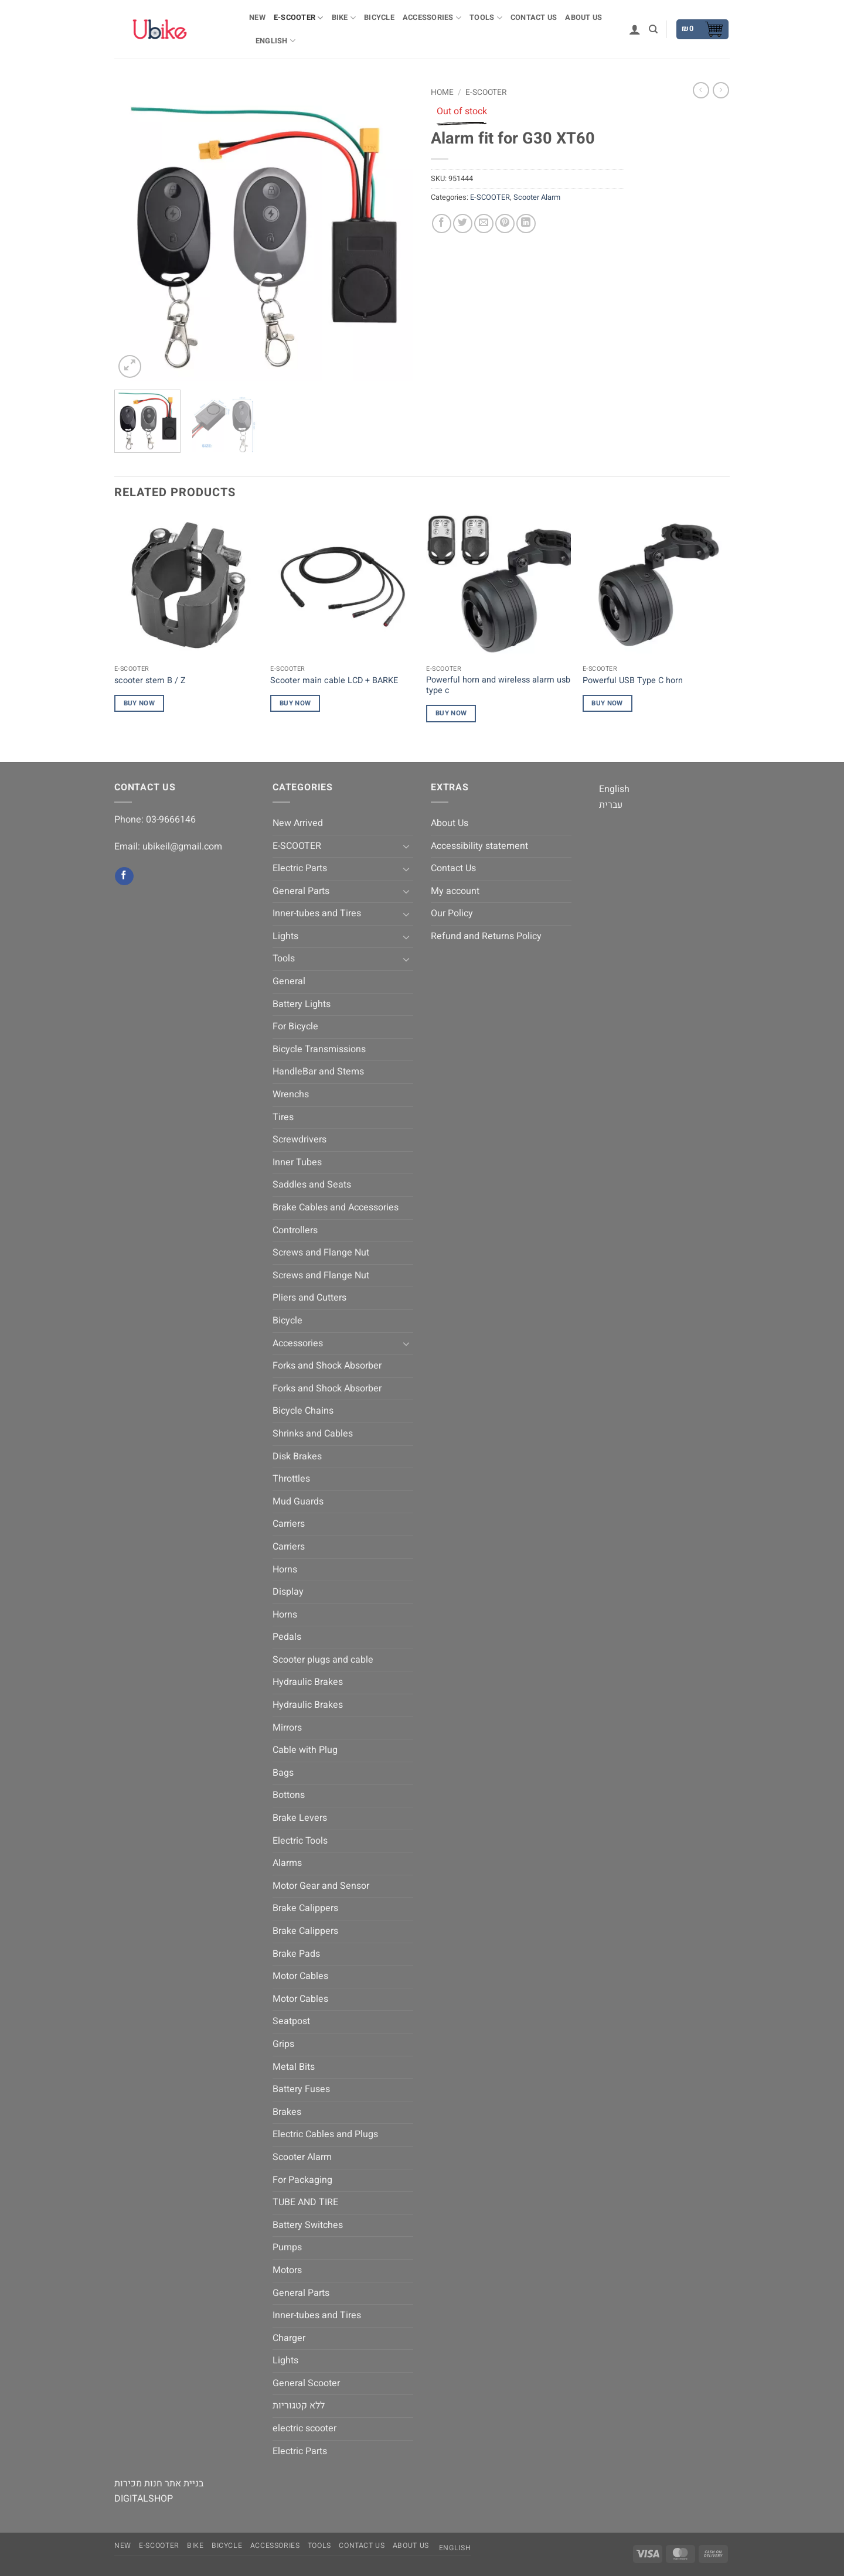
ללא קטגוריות (299, 2405)
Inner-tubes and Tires (317, 913)
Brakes (287, 2112)
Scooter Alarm (536, 197)
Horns (285, 1569)
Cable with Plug (305, 1750)
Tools (485, 17)
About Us (583, 17)
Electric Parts (300, 868)
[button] (635, 29)
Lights (285, 936)
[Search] (653, 29)
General (289, 981)
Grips (283, 2044)
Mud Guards (298, 1502)
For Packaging (302, 2180)
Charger (289, 2338)
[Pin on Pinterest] (505, 223)
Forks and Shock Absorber (327, 1366)
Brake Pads (296, 1954)
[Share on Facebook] (441, 223)
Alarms (287, 1863)
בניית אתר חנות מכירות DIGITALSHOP (158, 2491)
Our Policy (452, 913)
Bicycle (379, 17)
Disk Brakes (297, 1456)
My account (455, 891)
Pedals (287, 1637)
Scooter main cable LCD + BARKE (334, 681)
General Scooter (306, 2383)
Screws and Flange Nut (321, 1253)
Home (442, 92)
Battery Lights (302, 1004)
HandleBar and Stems (318, 1071)
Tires (283, 1117)
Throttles (291, 1479)
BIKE (344, 17)
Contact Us (534, 17)
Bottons (289, 1795)
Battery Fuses (301, 2089)
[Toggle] (406, 846)
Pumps (287, 2247)
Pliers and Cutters (309, 1298)
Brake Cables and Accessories (336, 1207)
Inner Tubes (297, 1162)
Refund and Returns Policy (486, 936)
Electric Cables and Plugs (325, 2134)
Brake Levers (300, 1818)
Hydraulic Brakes (308, 1682)
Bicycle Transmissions (319, 1049)
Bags (283, 1773)
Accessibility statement (479, 846)
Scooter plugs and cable (323, 1660)
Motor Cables (300, 1976)
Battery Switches (308, 2225)
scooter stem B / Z (150, 681)
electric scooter (304, 2428)
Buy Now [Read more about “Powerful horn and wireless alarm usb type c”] (451, 713)
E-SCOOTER (299, 17)
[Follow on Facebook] (124, 876)
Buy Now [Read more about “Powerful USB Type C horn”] (606, 703)
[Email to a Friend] (484, 223)
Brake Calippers (305, 1908)
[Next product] (701, 90)
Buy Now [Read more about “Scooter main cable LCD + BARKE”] (295, 703)
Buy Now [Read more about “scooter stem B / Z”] (139, 703)
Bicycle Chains (303, 1411)
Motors (287, 2270)
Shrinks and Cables (313, 1434)
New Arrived (298, 823)
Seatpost (291, 2021)
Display (288, 1592)
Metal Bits (294, 2067)
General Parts (301, 891)
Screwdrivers (299, 1139)
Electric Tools (300, 1841)
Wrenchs (291, 1094)
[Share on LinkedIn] (526, 223)
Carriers (289, 1524)
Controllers (295, 1230)
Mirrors (287, 1728)
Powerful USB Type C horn (633, 681)
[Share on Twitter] (462, 223)
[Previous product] (721, 90)
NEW (257, 17)
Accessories (432, 17)
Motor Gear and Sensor (321, 1886)
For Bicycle (295, 1026)
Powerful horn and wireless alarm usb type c (498, 686)
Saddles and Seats (312, 1185)
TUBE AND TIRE (305, 2202)
